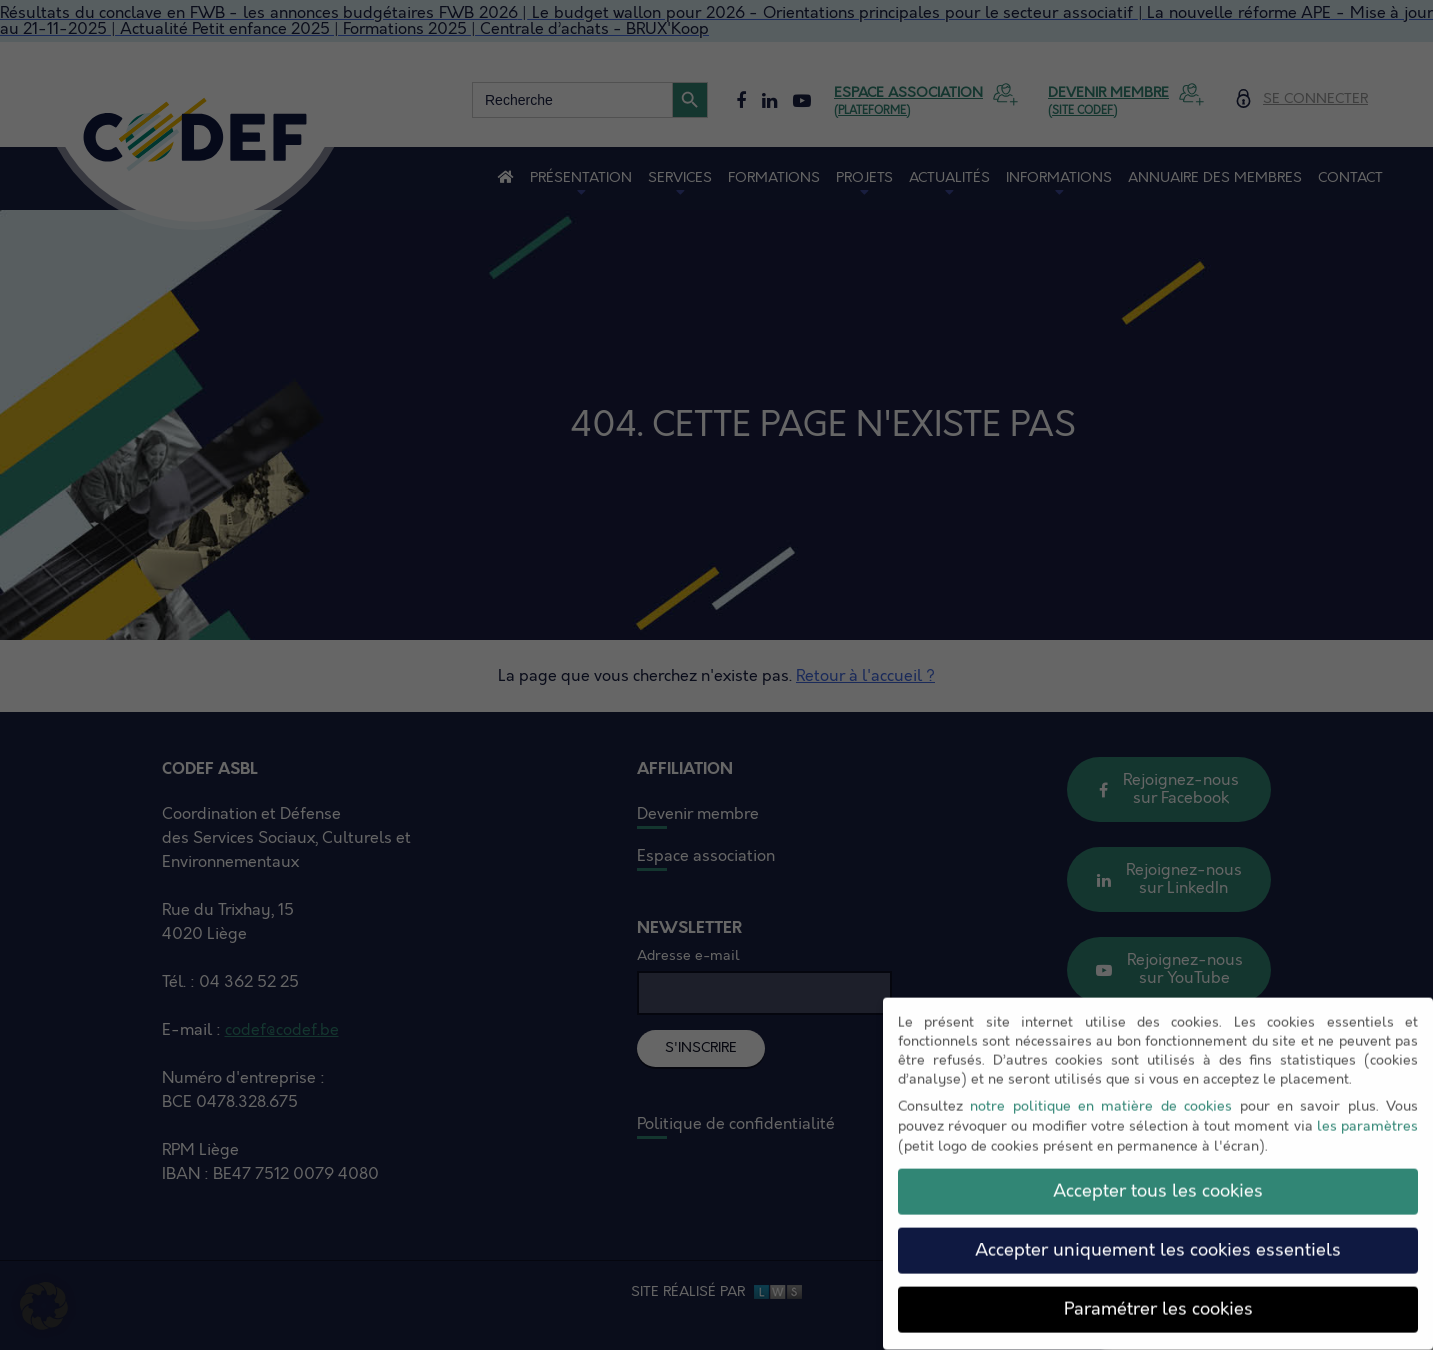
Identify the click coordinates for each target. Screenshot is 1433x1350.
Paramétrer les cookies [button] (1158, 1297)
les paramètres (1367, 1114)
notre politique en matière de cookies (1101, 1094)
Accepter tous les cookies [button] (1158, 1179)
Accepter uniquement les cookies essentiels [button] (1158, 1238)
